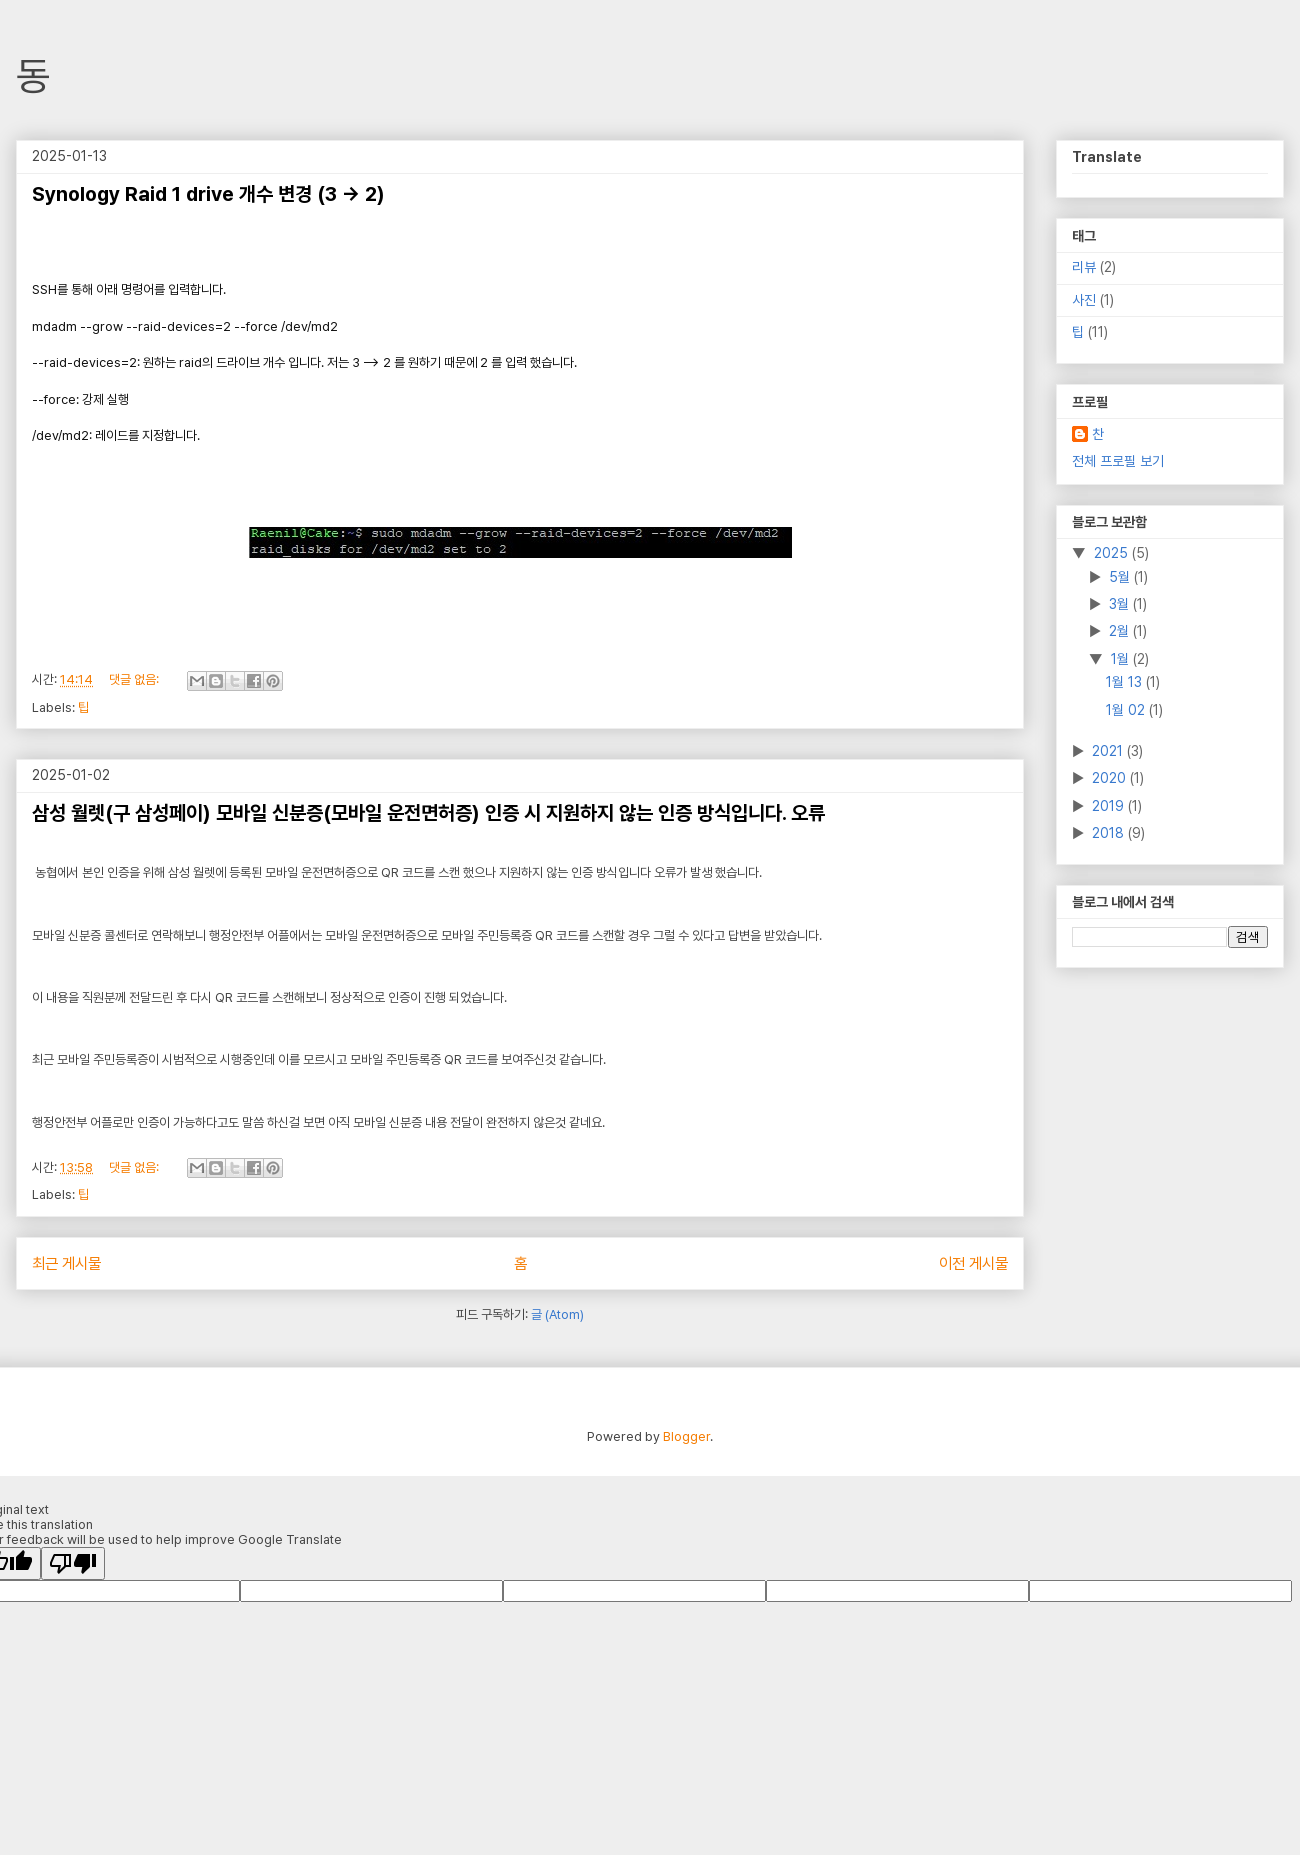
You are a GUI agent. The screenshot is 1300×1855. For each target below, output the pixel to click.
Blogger (686, 1436)
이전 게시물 (973, 1263)
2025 (1113, 553)
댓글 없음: (135, 679)
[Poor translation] (73, 1563)
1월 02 (1127, 710)
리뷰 (1084, 267)
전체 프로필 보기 (1118, 461)
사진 (1084, 300)
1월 (1122, 659)
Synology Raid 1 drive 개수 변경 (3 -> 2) (208, 194)
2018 (1110, 833)
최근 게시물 (66, 1263)
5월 (1121, 577)
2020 (1111, 778)
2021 (1109, 751)
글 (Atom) (557, 1314)
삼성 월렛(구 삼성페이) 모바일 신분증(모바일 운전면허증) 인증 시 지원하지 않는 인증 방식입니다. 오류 (428, 813)
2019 (1110, 806)
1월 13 (1126, 682)
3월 (1121, 604)
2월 (1121, 631)
